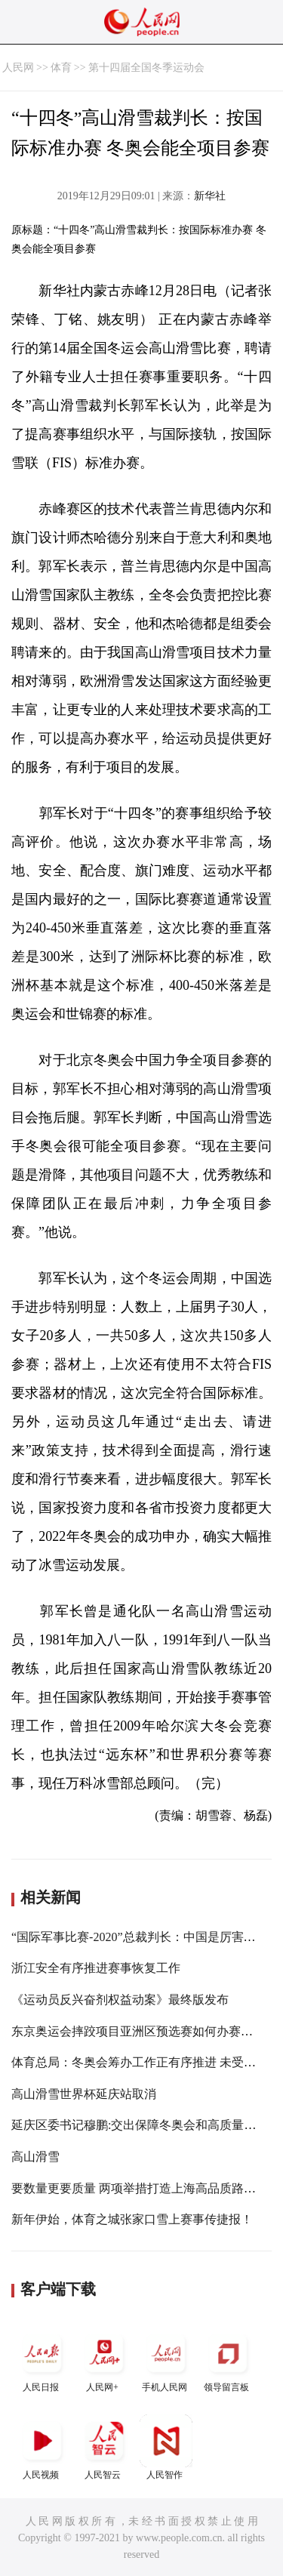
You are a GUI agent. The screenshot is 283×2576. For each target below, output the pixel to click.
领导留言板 (227, 2360)
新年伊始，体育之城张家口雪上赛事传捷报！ (132, 2219)
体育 (61, 67)
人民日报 (42, 2360)
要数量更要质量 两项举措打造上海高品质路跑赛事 (145, 2188)
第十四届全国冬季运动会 (146, 67)
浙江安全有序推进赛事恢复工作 (95, 1967)
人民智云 (104, 2447)
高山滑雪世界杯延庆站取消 (83, 2094)
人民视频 (42, 2447)
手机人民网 (166, 2360)
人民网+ (104, 2360)
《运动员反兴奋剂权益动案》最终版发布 (120, 1999)
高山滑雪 (35, 2156)
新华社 (210, 196)
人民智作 (166, 2447)
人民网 (18, 67)
